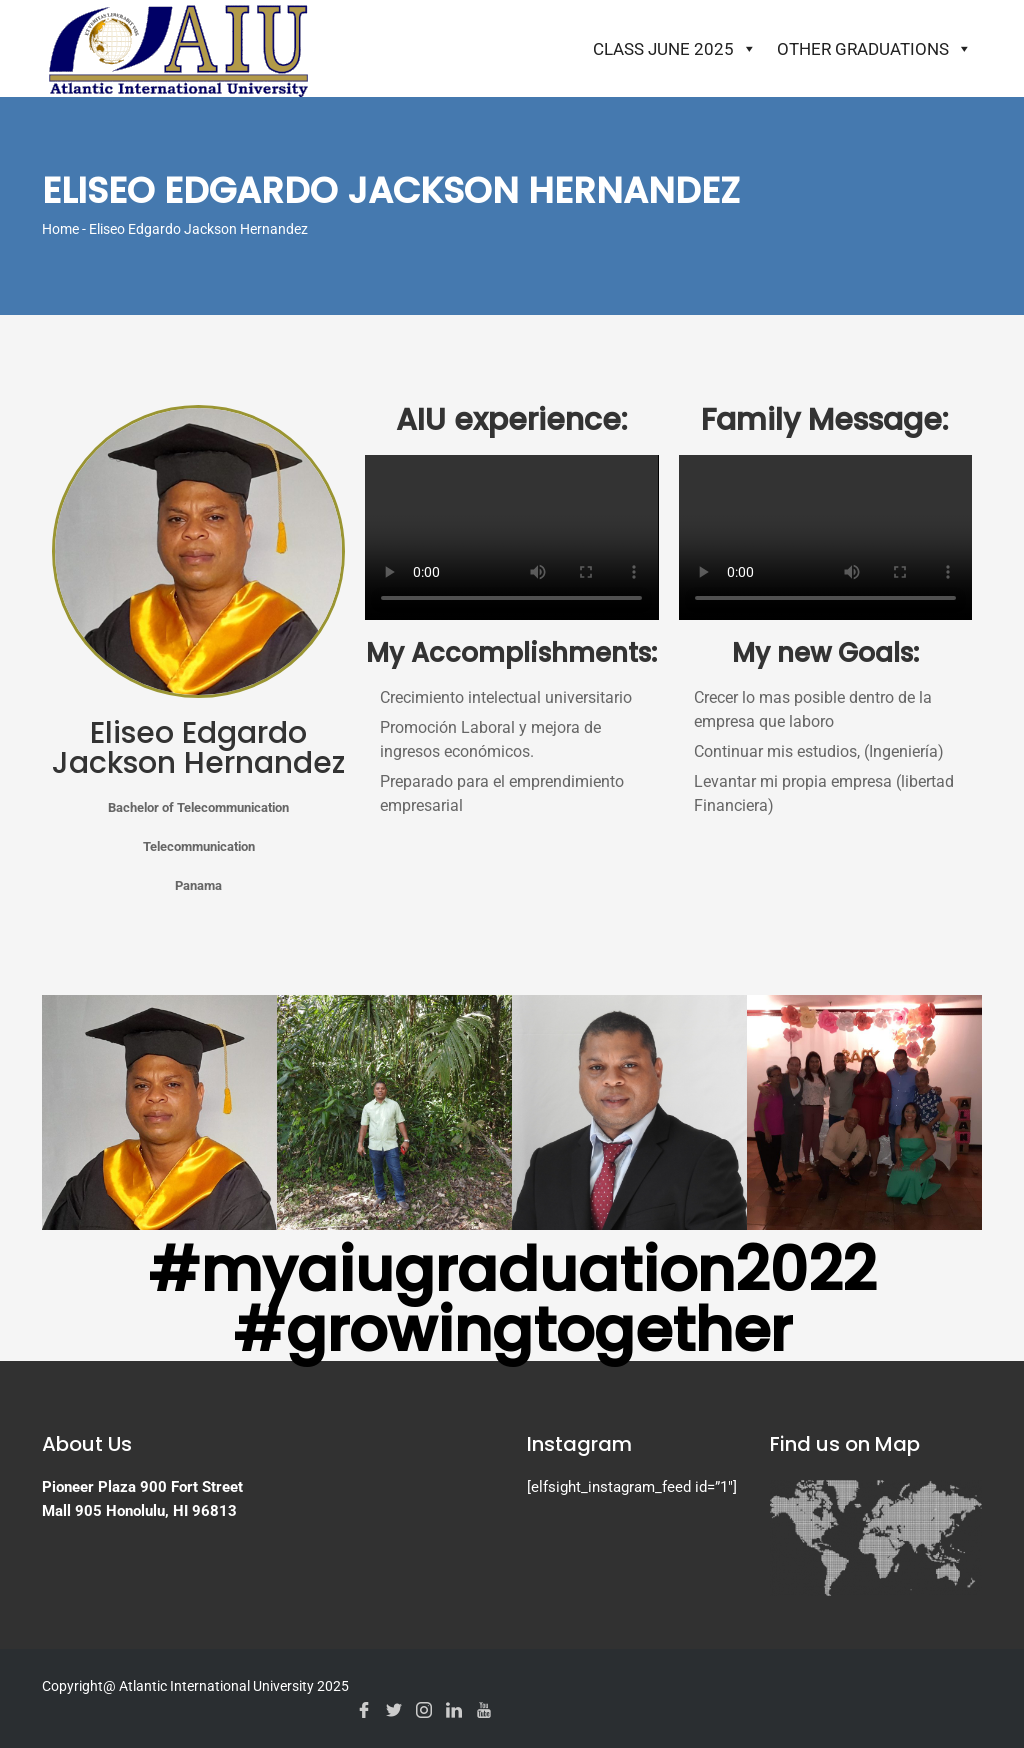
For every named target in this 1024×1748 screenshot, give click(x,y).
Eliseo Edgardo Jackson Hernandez (198, 748)
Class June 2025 (675, 49)
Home (60, 229)
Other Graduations (874, 49)
